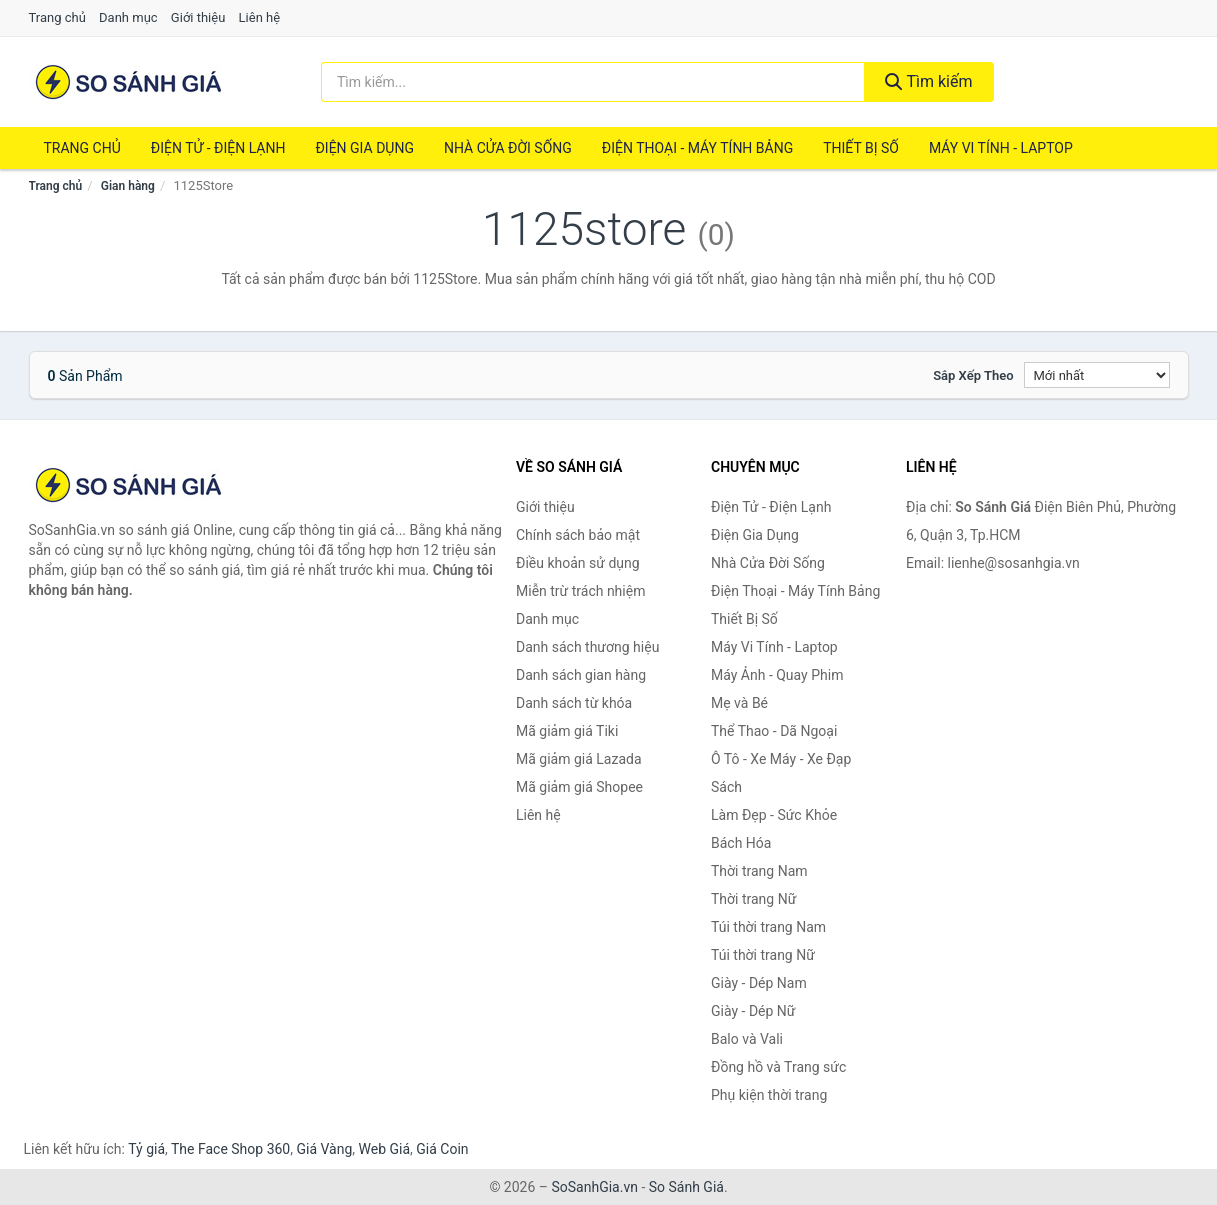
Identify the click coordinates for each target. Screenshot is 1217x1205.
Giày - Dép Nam (759, 983)
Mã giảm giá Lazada (579, 759)
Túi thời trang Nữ (763, 955)
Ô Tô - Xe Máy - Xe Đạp (781, 759)
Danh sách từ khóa (574, 703)
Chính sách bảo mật (578, 535)
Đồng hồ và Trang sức (778, 1067)
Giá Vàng (324, 1149)
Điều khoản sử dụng (578, 563)
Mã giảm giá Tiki (567, 731)
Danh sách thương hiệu (587, 647)
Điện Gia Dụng (364, 148)
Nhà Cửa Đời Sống (508, 148)
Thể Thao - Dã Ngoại (774, 731)
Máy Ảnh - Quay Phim (777, 675)
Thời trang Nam (759, 871)
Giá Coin (442, 1149)
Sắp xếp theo (973, 375)
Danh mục (128, 17)
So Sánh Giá (686, 1187)
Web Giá (385, 1149)
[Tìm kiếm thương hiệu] (593, 82)
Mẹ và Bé (739, 703)
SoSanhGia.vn (594, 1187)
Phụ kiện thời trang (769, 1095)
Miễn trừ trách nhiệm (580, 591)
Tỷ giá (146, 1149)
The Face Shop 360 (230, 1149)
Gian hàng (128, 186)
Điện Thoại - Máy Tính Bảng (697, 148)
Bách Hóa (741, 843)
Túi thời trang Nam (768, 927)
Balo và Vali (747, 1039)
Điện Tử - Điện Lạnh (218, 148)
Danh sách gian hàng (581, 675)
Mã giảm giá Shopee (579, 787)
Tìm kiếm (929, 81)
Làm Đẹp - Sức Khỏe (774, 815)
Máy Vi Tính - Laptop (1001, 148)
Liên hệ (260, 17)
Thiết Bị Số (861, 148)
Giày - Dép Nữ (753, 1011)
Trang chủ (57, 17)
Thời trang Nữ (753, 899)
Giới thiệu (198, 17)
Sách (726, 787)
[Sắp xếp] (1097, 375)
